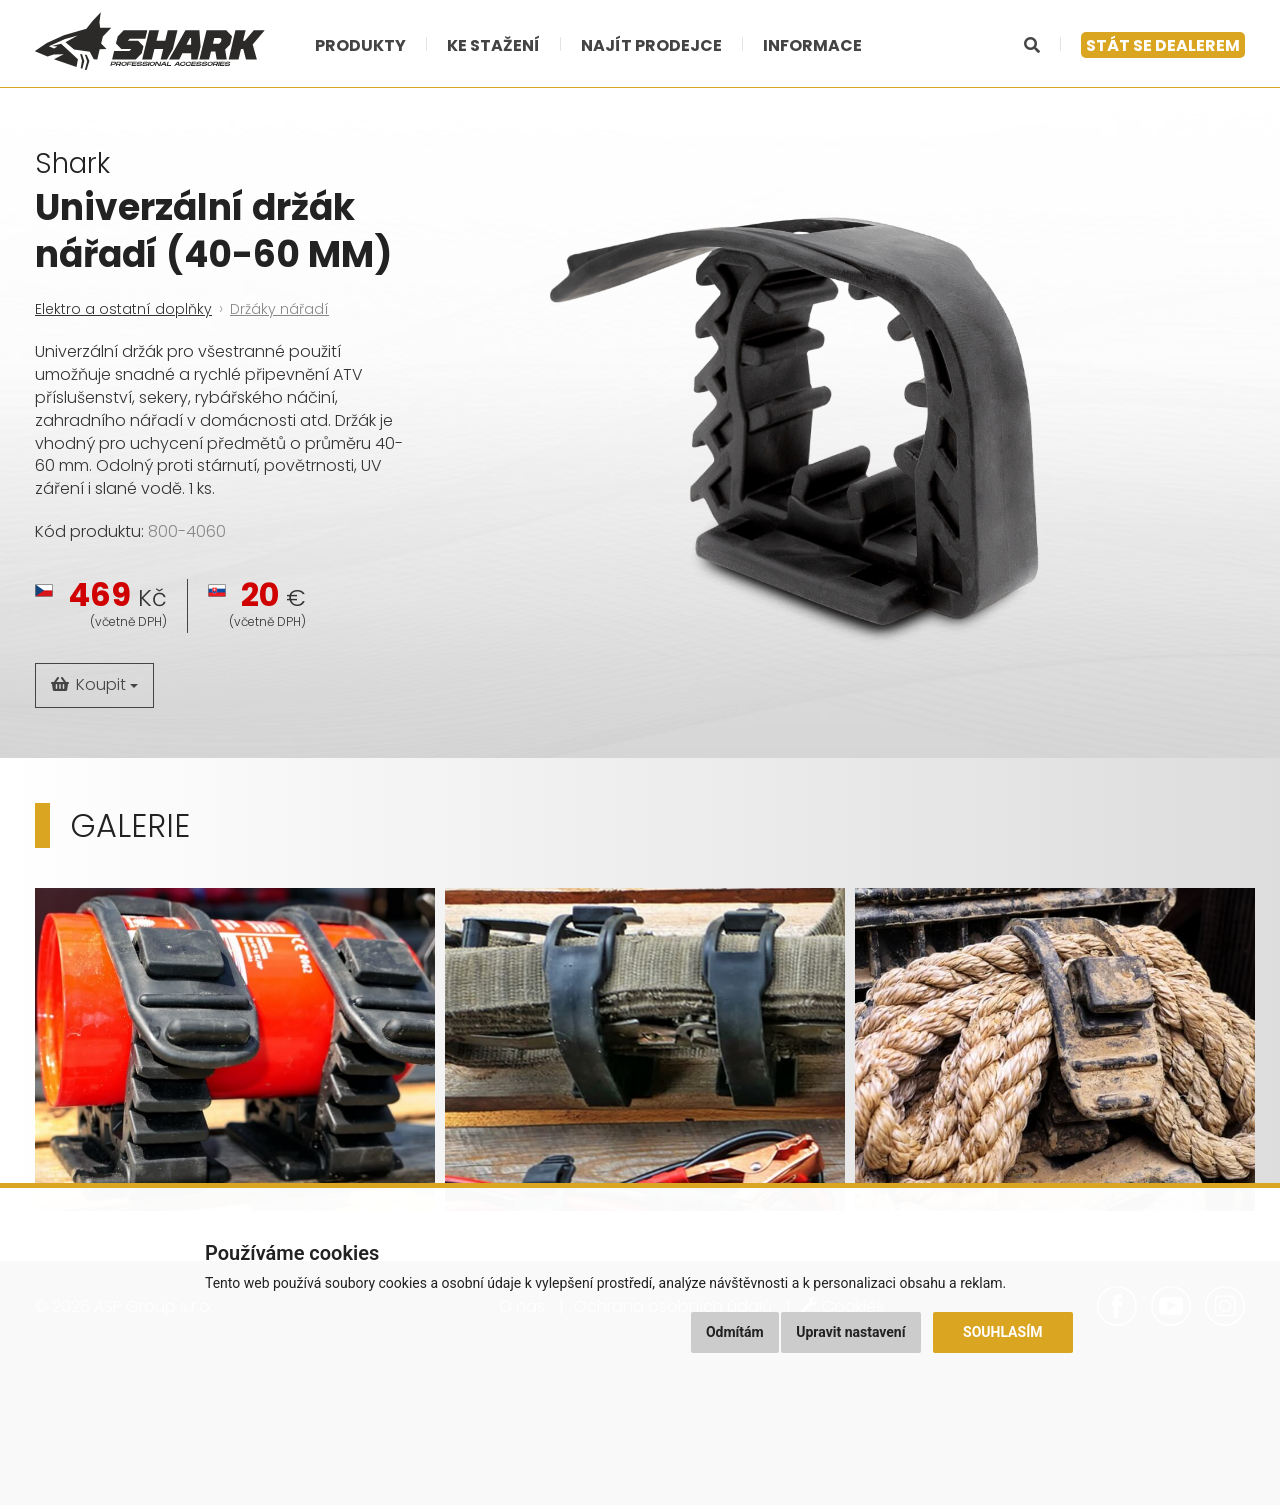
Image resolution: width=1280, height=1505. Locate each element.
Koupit (94, 684)
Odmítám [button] (735, 1332)
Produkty (360, 45)
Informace (812, 45)
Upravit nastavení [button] (850, 1332)
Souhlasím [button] (1002, 1332)
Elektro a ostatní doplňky (123, 309)
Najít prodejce (651, 45)
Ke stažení (493, 45)
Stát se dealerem (1163, 45)
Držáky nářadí (279, 309)
